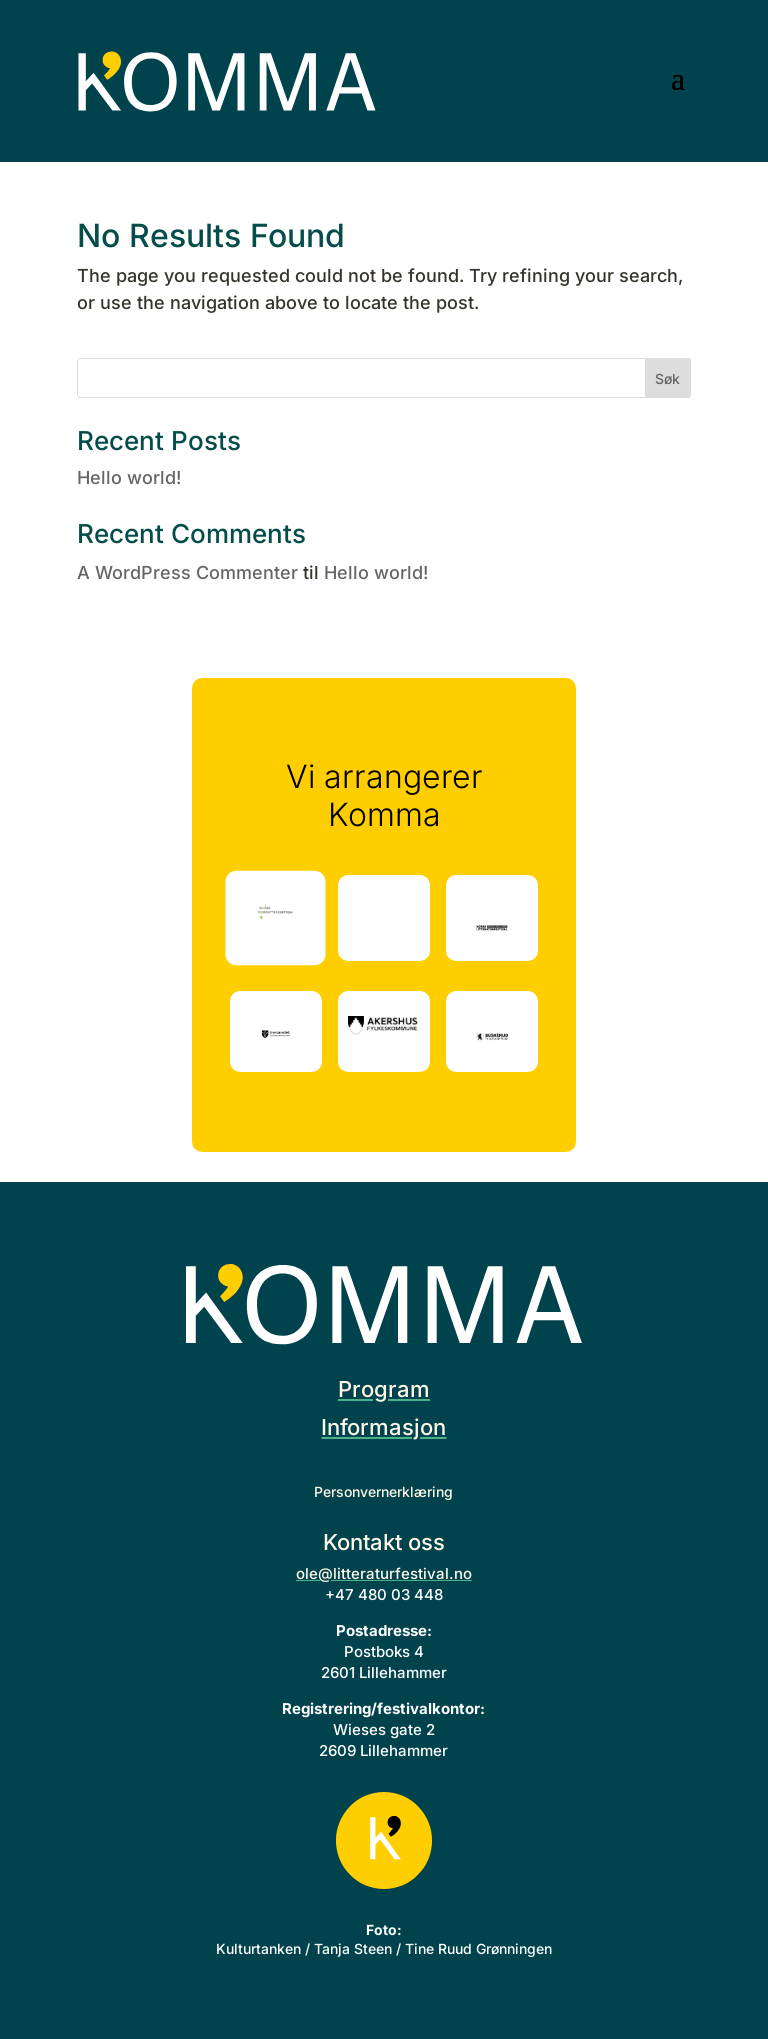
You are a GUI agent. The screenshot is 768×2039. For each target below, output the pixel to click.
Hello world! (129, 477)
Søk (667, 378)
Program (384, 1389)
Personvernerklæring (383, 1491)
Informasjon (383, 1427)
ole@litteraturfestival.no (384, 1573)
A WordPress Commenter (187, 572)
